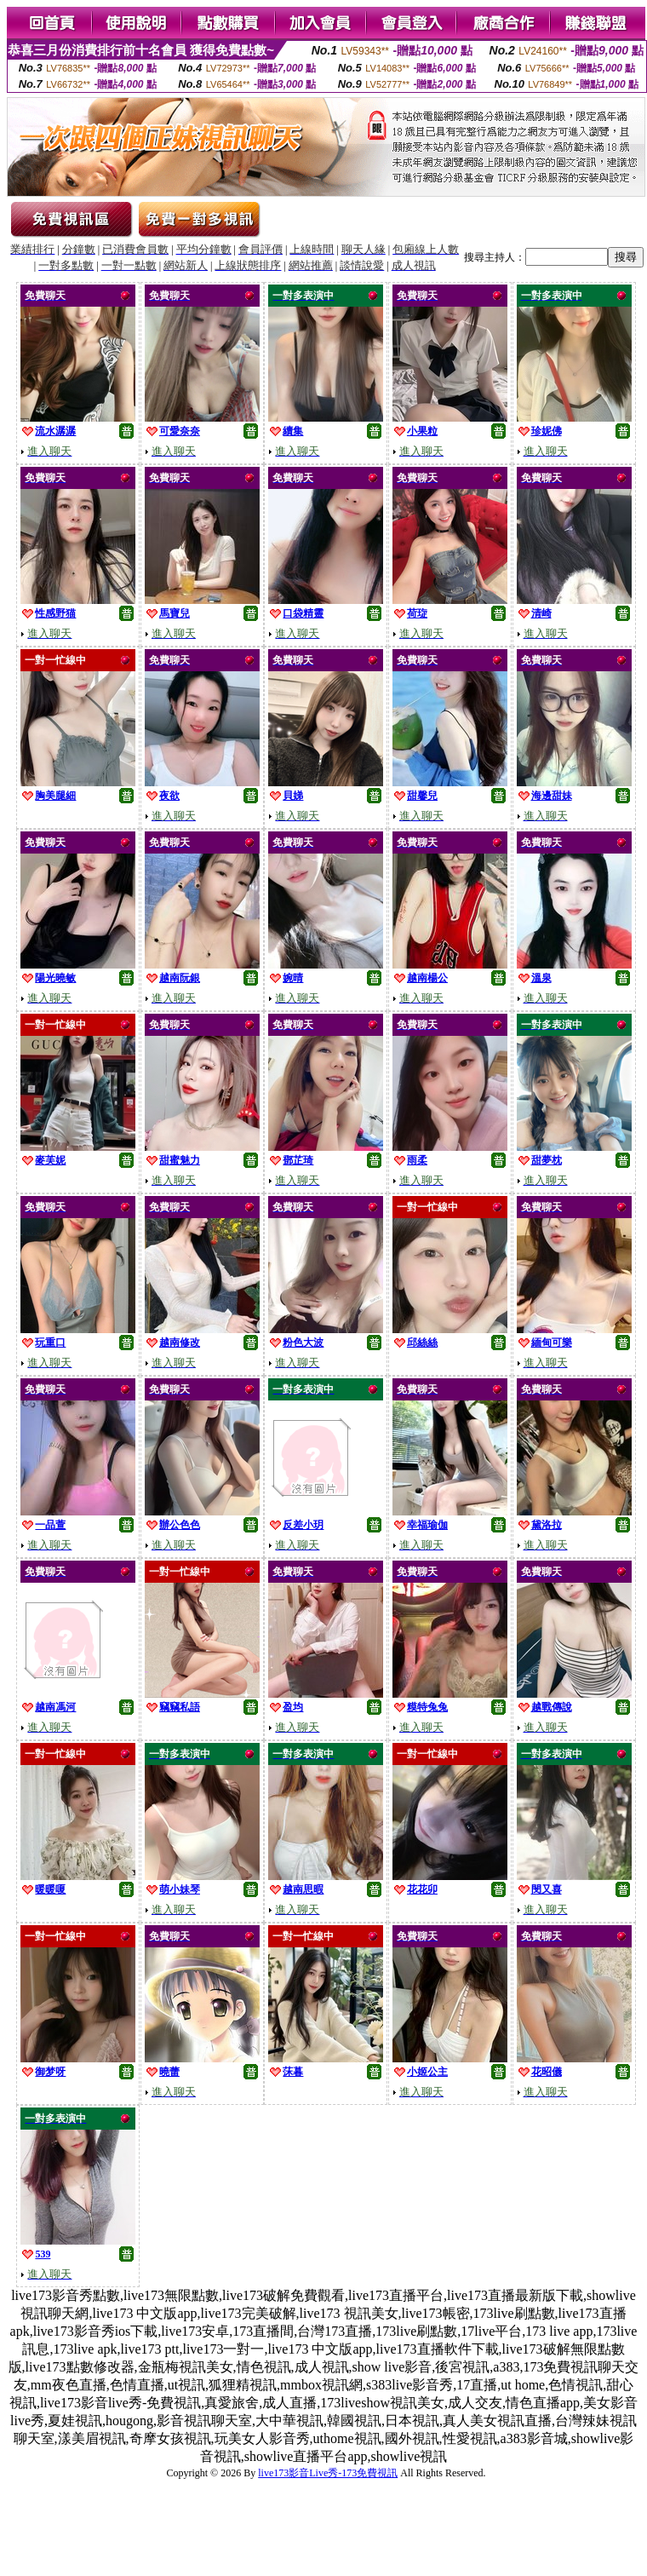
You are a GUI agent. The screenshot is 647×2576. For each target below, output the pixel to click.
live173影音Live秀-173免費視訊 (328, 2473)
